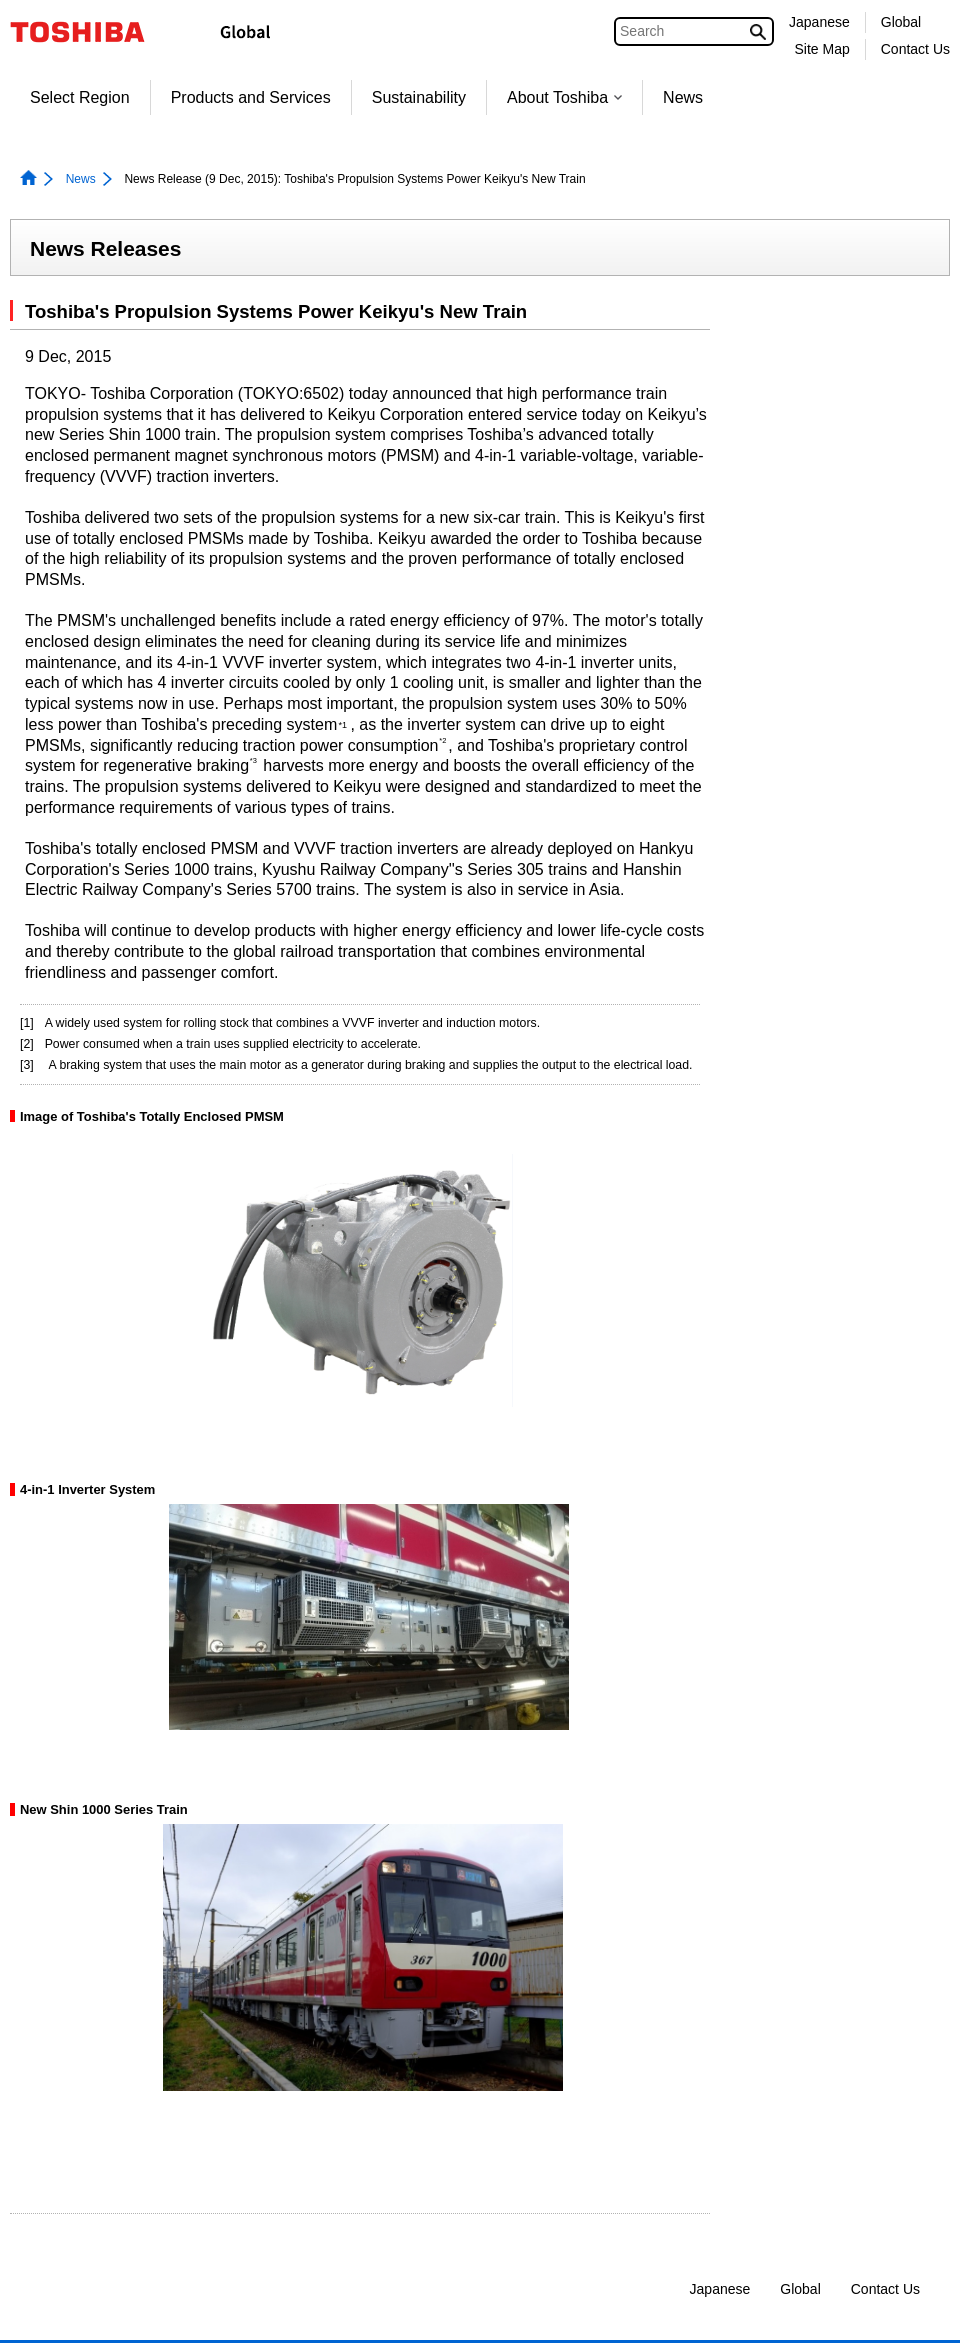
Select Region (80, 97)
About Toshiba (564, 97)
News (683, 97)
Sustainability (419, 97)
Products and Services (251, 97)
